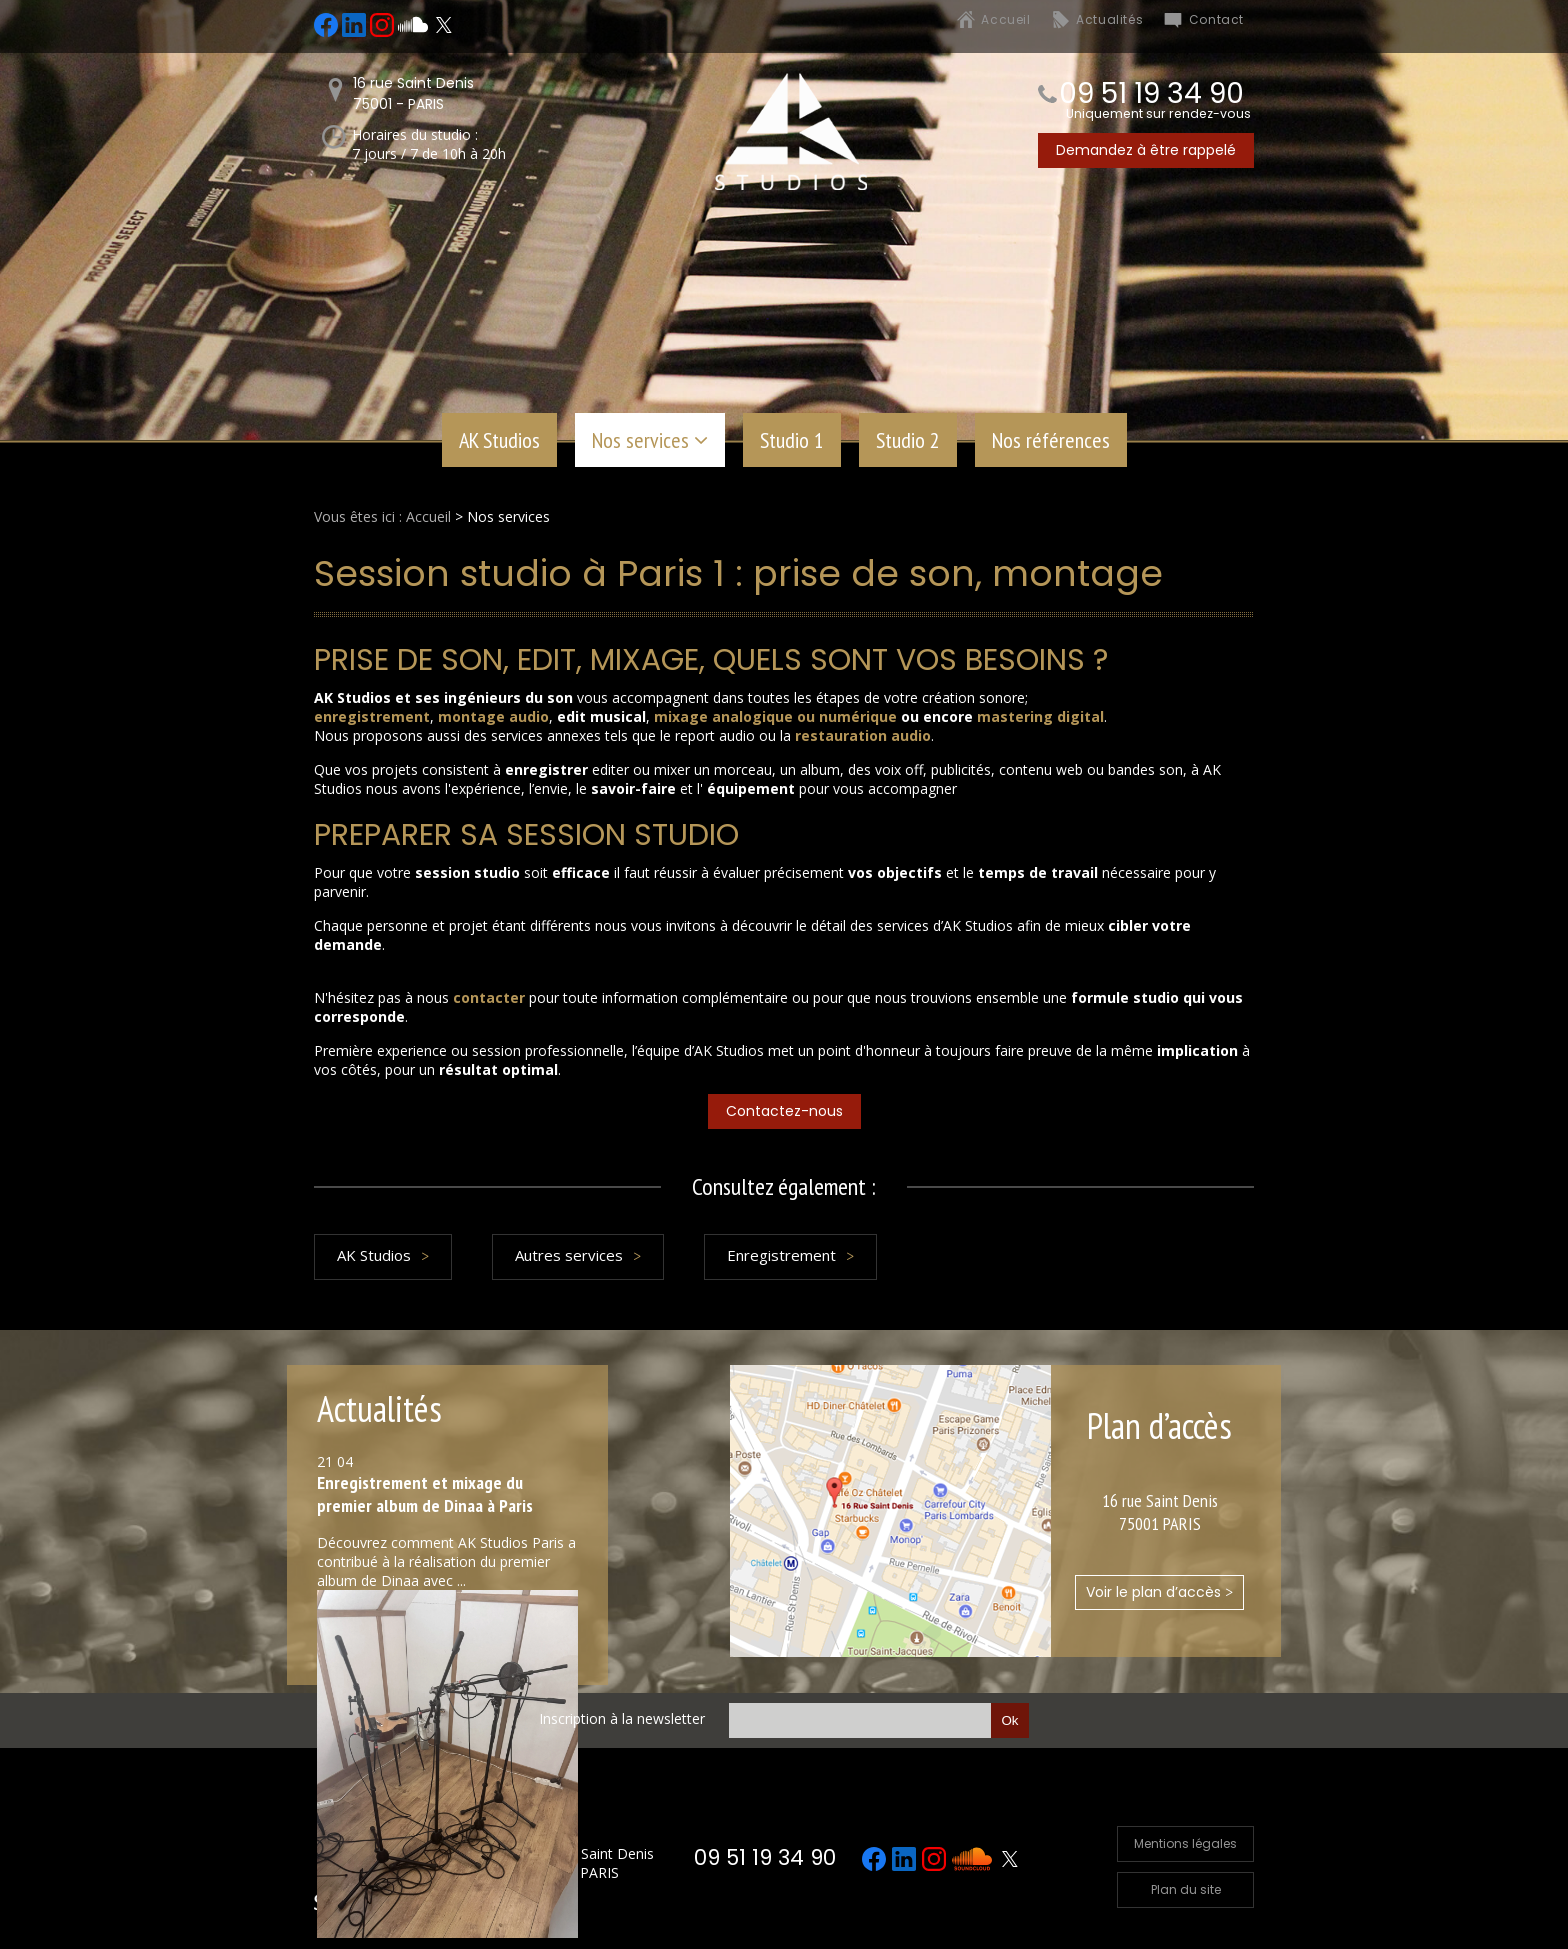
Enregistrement (781, 1255)
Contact (1216, 19)
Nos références (1051, 440)
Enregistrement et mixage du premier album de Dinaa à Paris (425, 1494)
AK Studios (499, 440)
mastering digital (1040, 716)
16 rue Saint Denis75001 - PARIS (413, 93)
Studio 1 (792, 440)
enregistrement (372, 716)
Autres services (569, 1255)
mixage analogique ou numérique (775, 716)
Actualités (1109, 19)
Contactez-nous (784, 1111)
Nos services (640, 440)
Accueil (1005, 19)
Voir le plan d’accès (1159, 1592)
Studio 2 (908, 440)
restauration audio (863, 735)
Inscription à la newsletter (622, 1718)
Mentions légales (1185, 1843)
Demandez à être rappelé (1146, 150)
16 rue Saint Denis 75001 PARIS (595, 1863)
